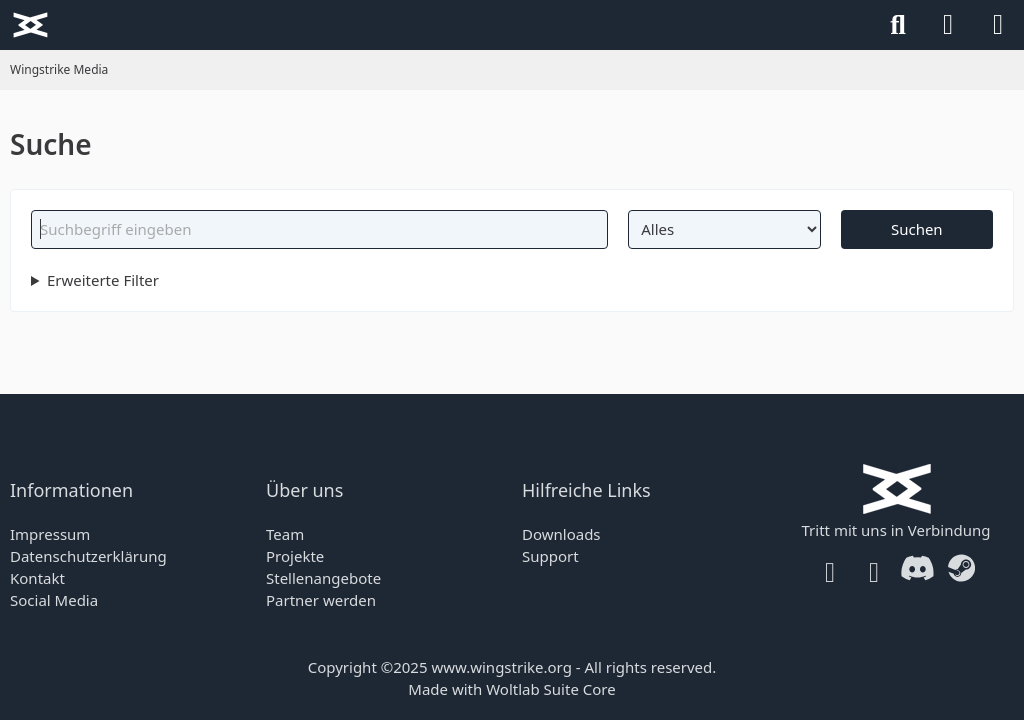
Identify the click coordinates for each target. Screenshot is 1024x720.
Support (550, 556)
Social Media (54, 600)
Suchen (917, 229)
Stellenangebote (323, 578)
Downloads (561, 534)
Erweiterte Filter (103, 280)
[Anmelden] (948, 25)
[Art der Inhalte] (724, 229)
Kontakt (37, 578)
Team (285, 534)
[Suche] (898, 25)
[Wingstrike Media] (30, 25)
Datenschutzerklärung (88, 556)
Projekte (295, 556)
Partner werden (321, 600)
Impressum (50, 534)
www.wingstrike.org (501, 667)
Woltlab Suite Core (550, 689)
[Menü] (998, 25)
